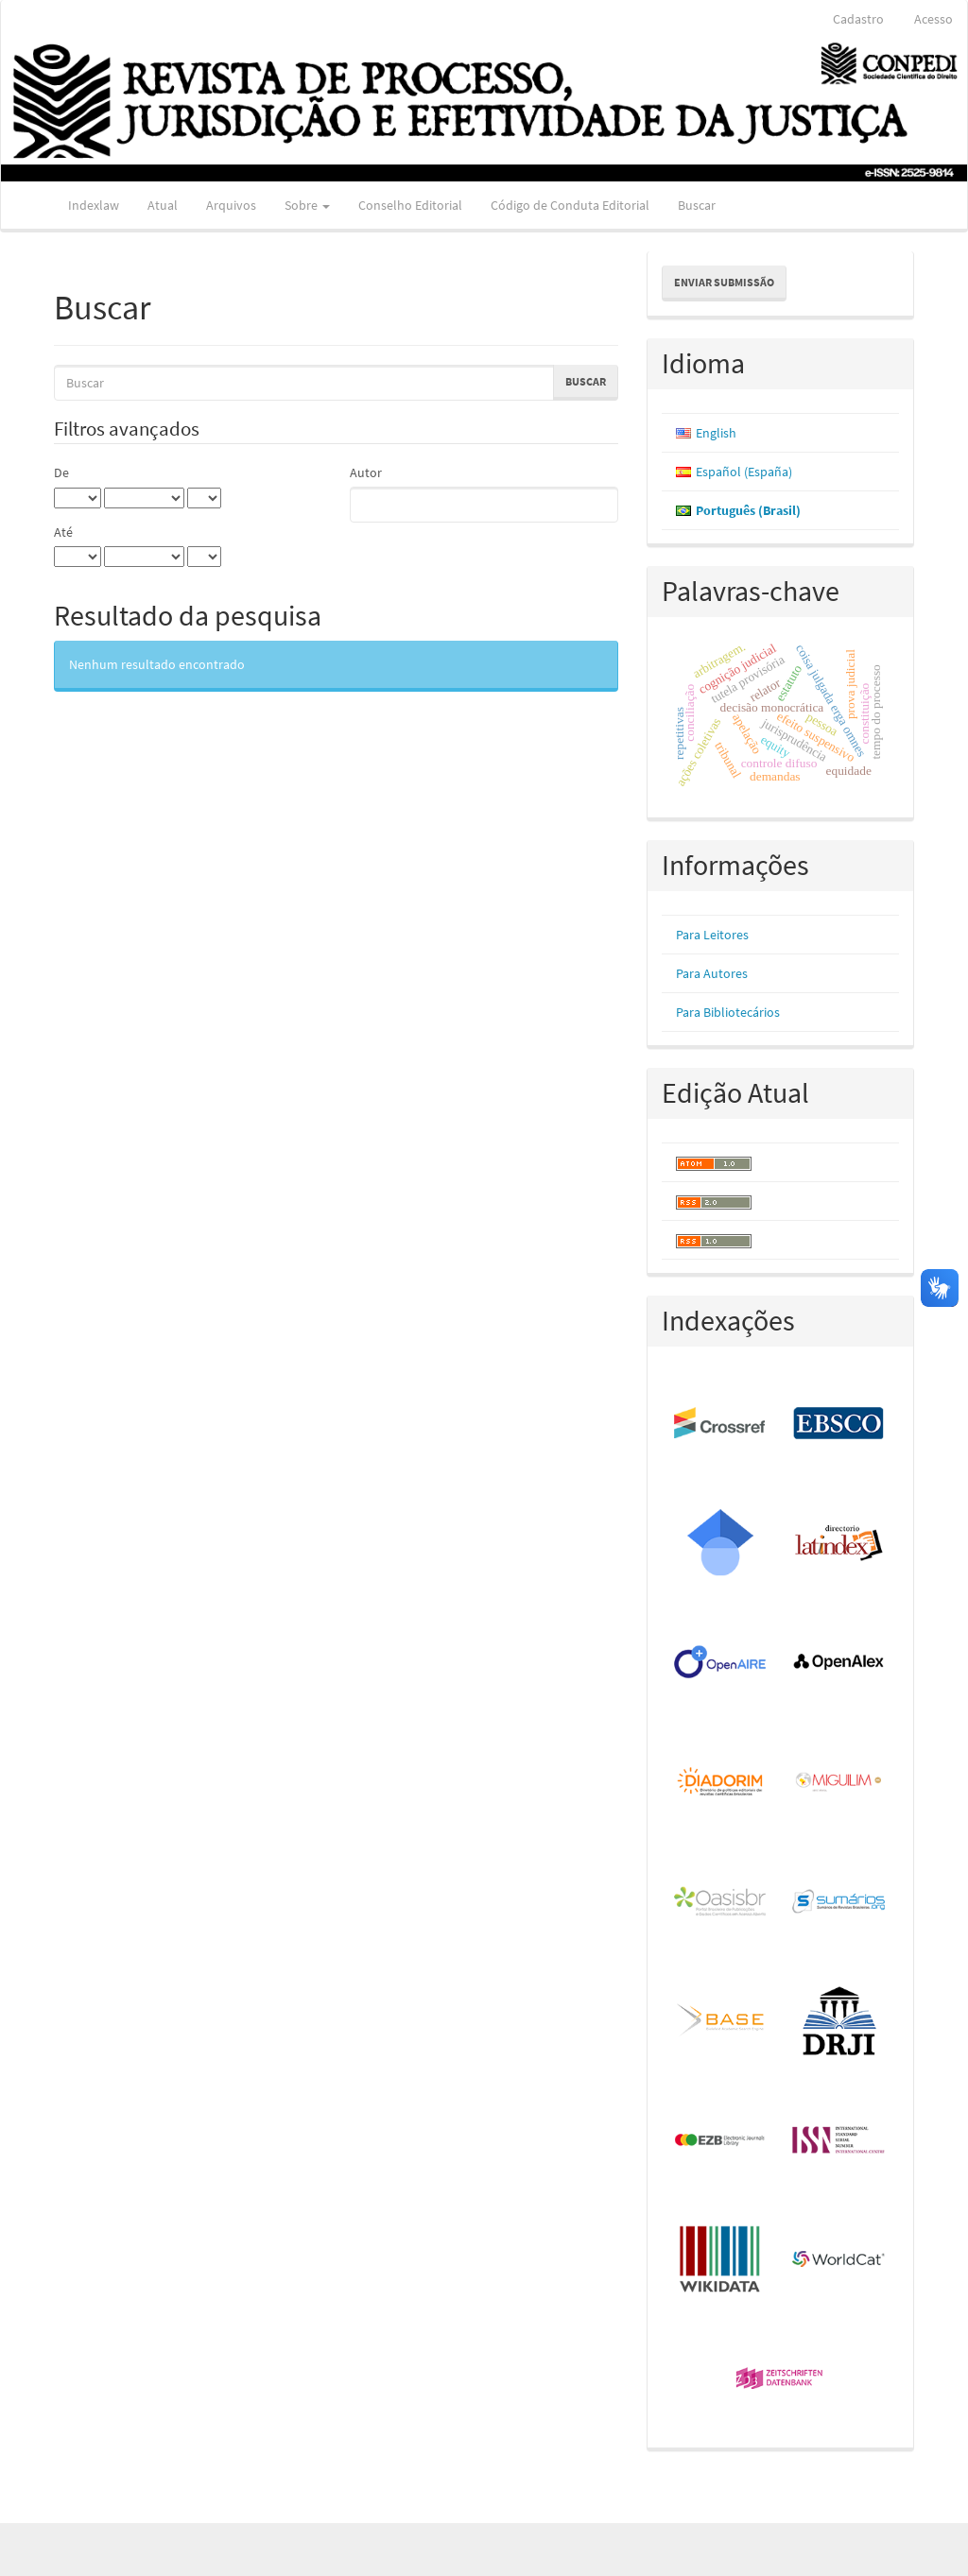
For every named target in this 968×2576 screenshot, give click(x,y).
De (61, 472)
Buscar (697, 205)
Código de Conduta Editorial (570, 205)
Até (63, 532)
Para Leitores (712, 934)
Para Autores (712, 973)
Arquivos (231, 205)
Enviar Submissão (724, 282)
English (716, 432)
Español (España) (744, 471)
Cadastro (858, 18)
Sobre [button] (307, 205)
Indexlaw (93, 205)
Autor (366, 472)
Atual (162, 205)
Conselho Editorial (410, 205)
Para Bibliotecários (728, 1012)
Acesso (933, 18)
